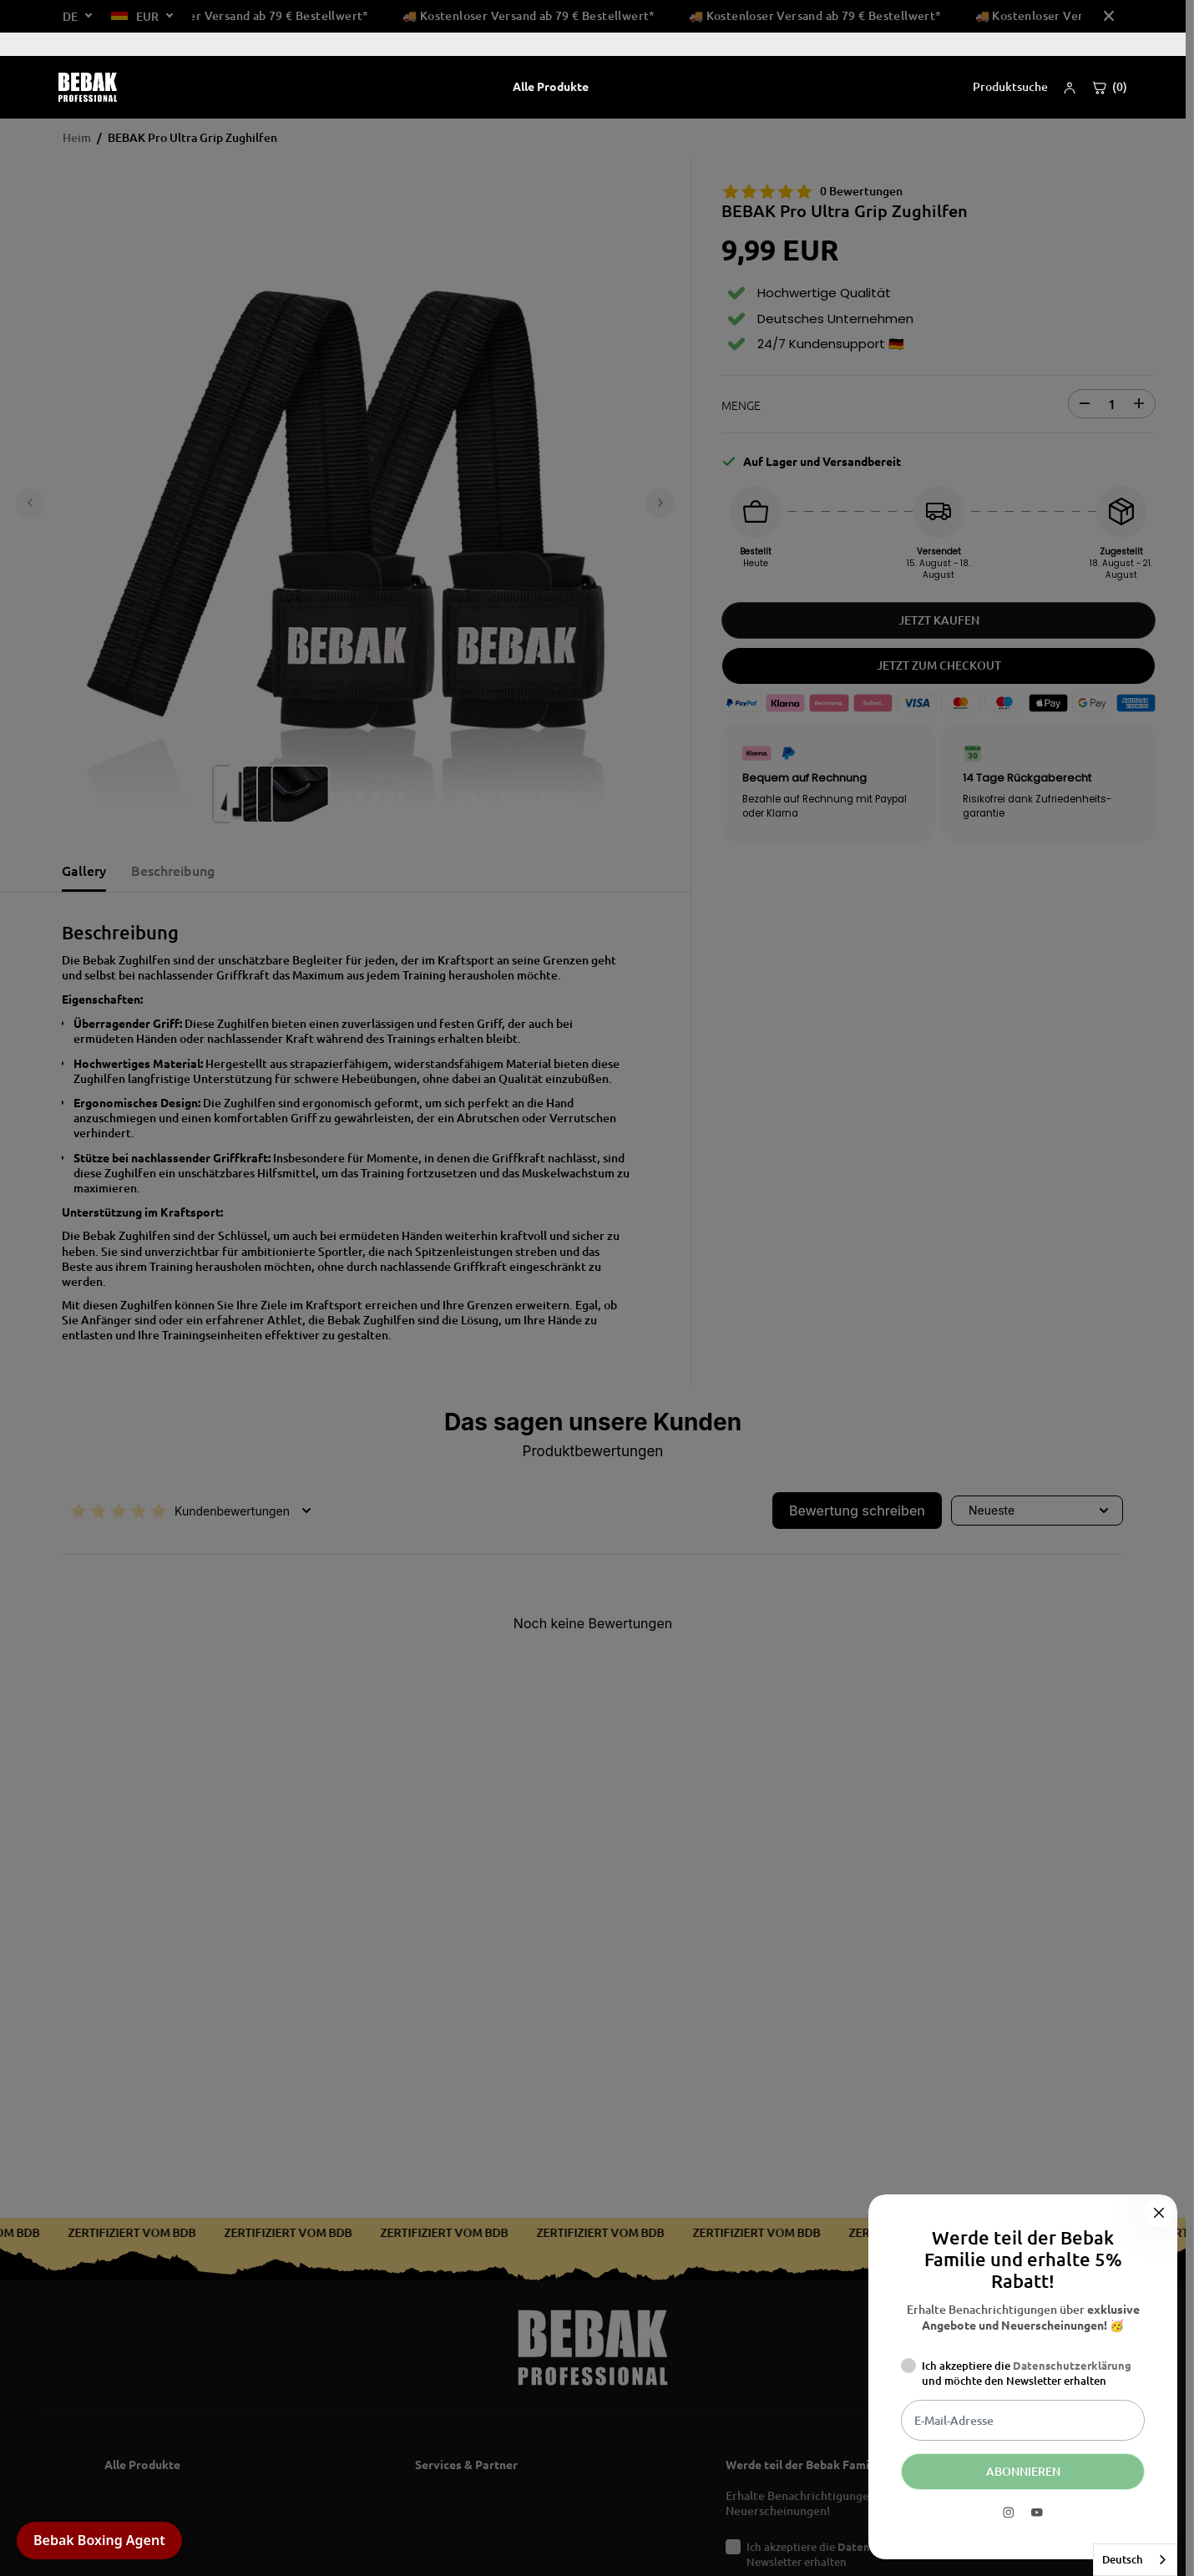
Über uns (1095, 44)
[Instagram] (1008, 2512)
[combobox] (1135, 2559)
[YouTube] (1037, 2512)
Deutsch (1122, 2559)
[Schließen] (1159, 2208)
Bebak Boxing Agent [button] (99, 2540)
